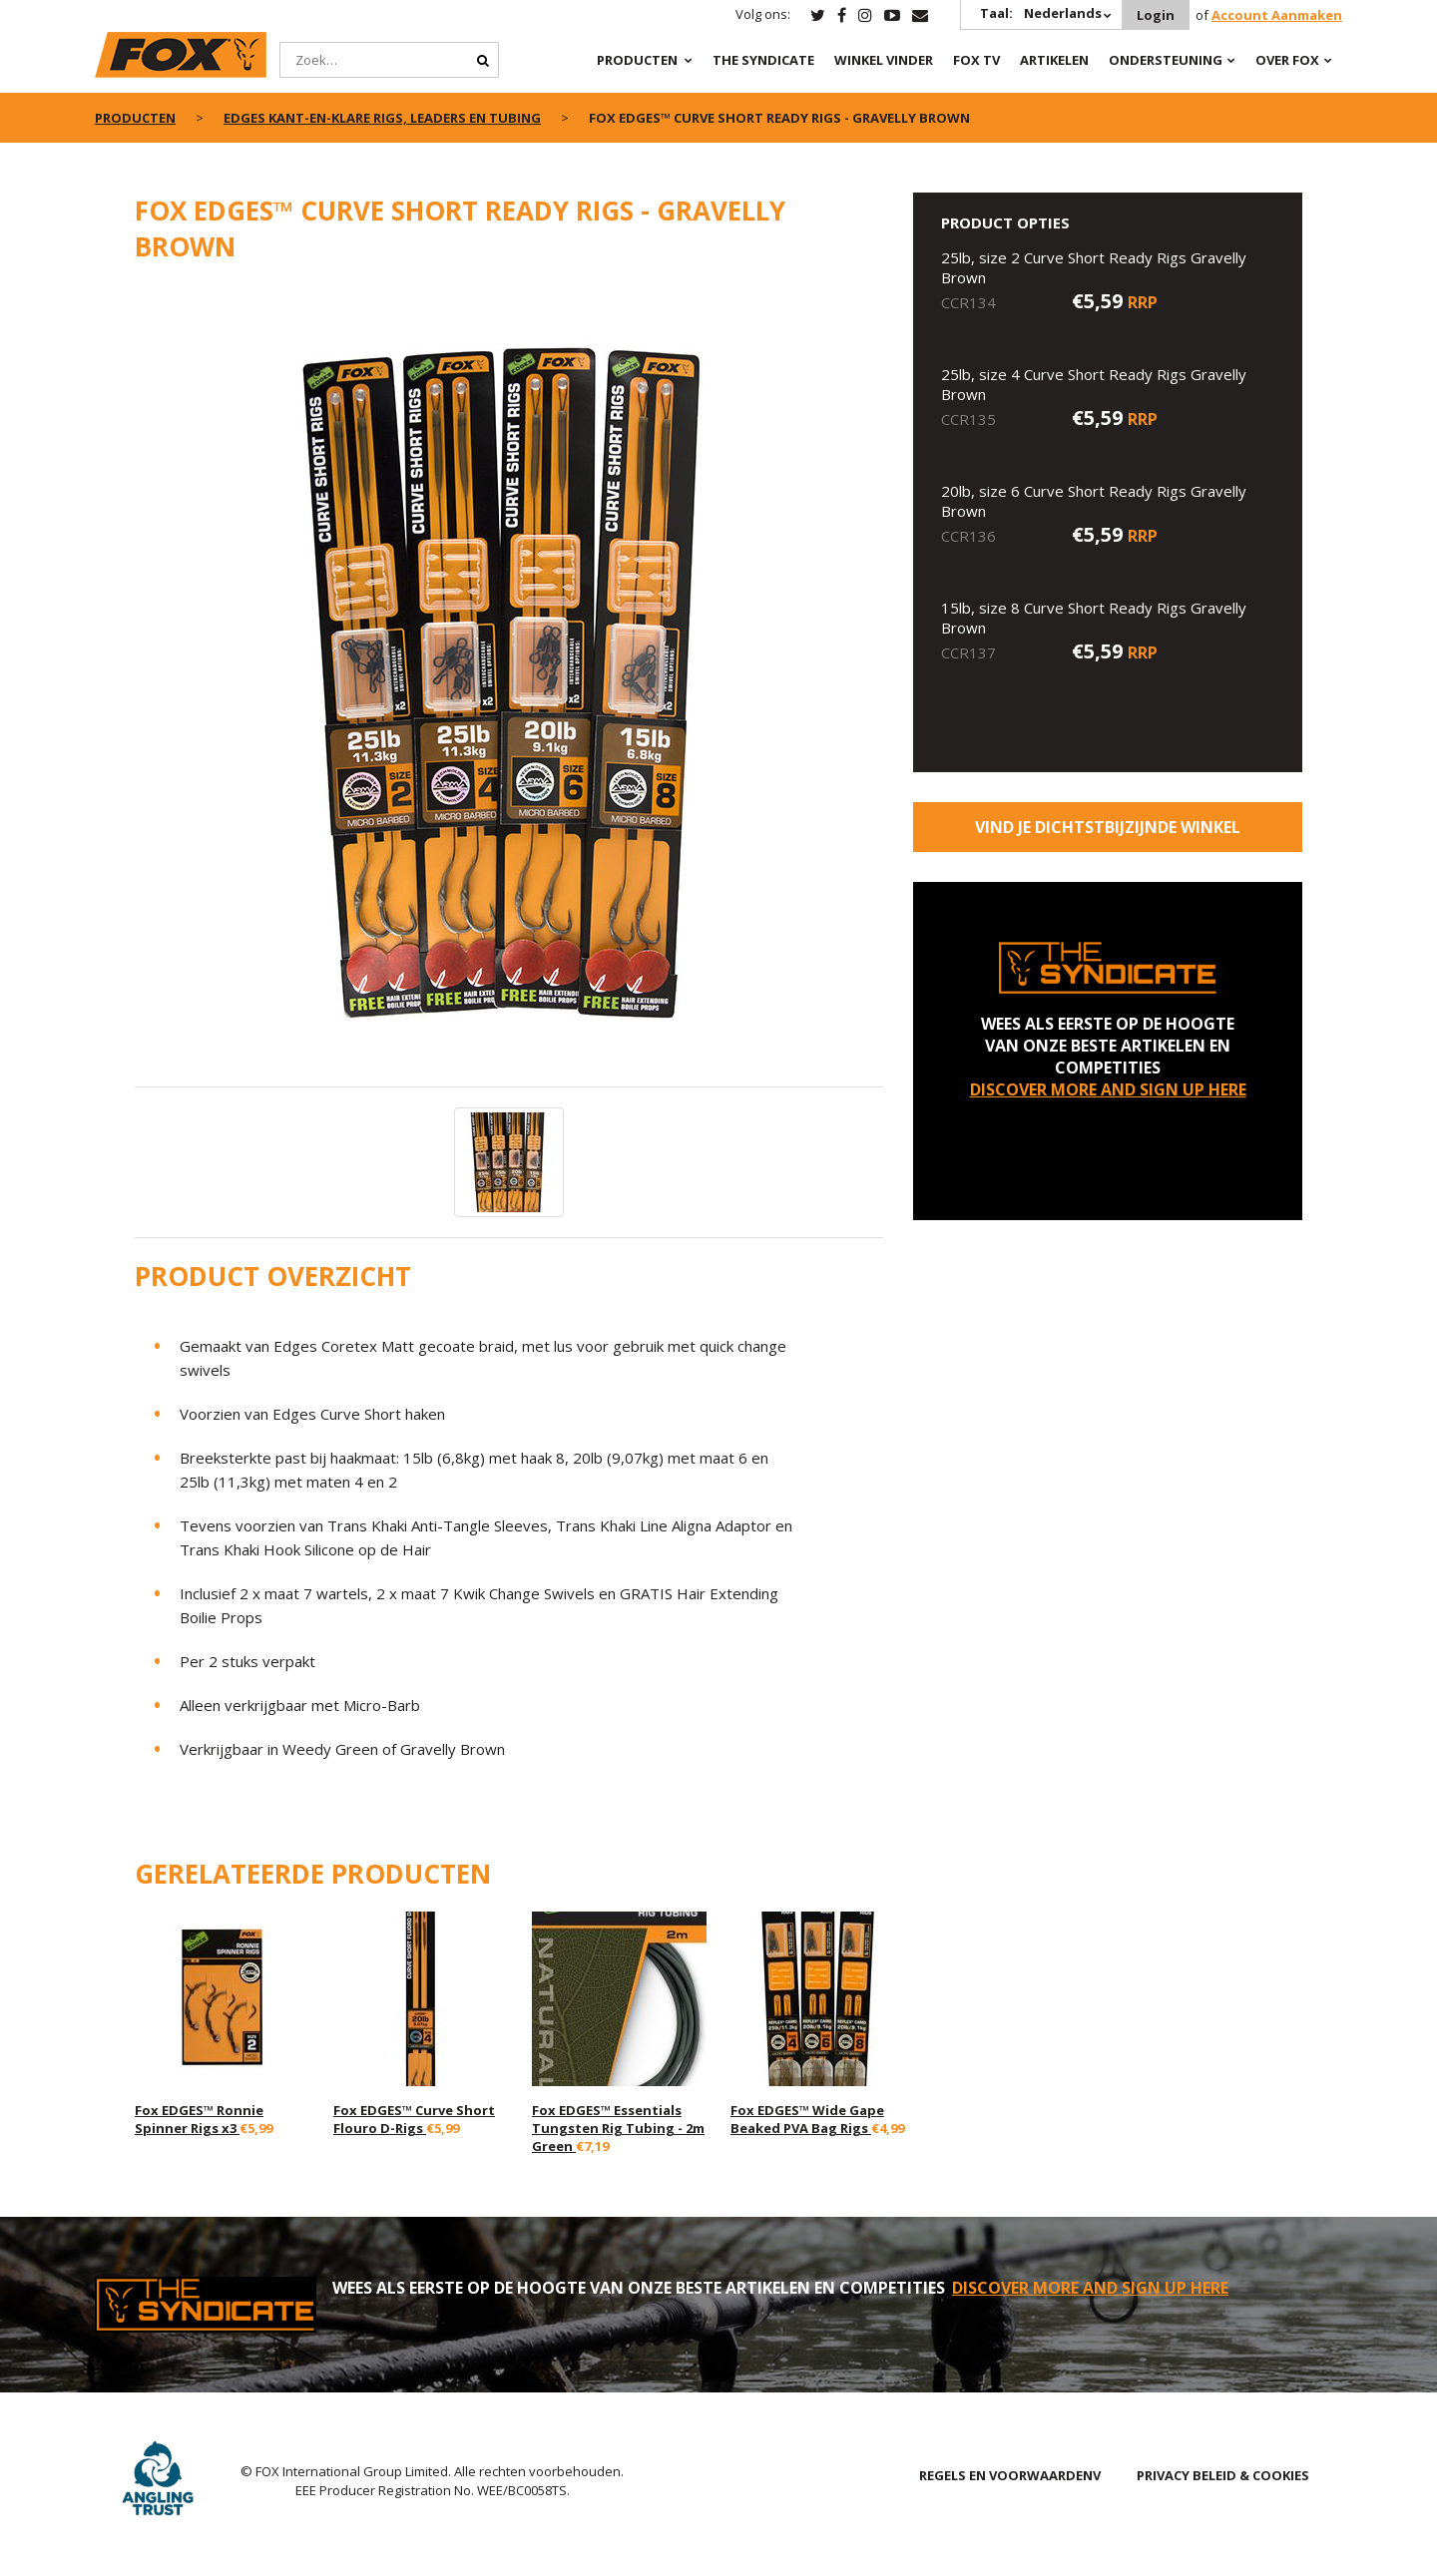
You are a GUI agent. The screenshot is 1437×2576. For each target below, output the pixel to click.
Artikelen (1054, 60)
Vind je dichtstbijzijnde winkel (1107, 827)
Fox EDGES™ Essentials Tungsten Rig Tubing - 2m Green (618, 2128)
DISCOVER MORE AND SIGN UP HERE (1108, 1089)
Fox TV (976, 60)
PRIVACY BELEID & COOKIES (1223, 2475)
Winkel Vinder (883, 60)
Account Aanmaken (1276, 15)
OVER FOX (1287, 60)
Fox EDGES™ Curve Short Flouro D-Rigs (414, 2119)
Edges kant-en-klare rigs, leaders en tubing (382, 118)
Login (1156, 15)
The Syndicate (763, 60)
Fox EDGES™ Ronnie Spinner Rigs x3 (199, 2119)
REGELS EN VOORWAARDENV (1010, 2475)
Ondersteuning (1165, 60)
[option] (509, 685)
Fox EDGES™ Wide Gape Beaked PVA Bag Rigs (807, 2119)
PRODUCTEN (637, 60)
